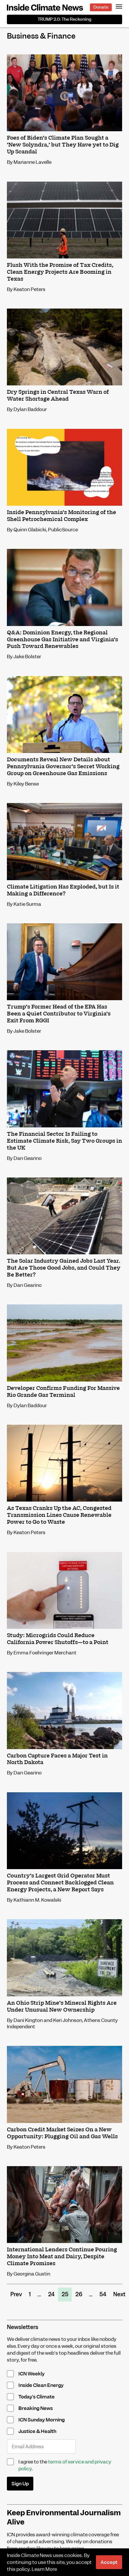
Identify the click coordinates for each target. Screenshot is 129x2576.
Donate (100, 7)
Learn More (44, 2569)
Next (119, 2294)
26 (78, 2294)
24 (51, 2294)
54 (102, 2294)
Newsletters (22, 2327)
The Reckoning (64, 19)
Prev (16, 2294)
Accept (109, 2562)
